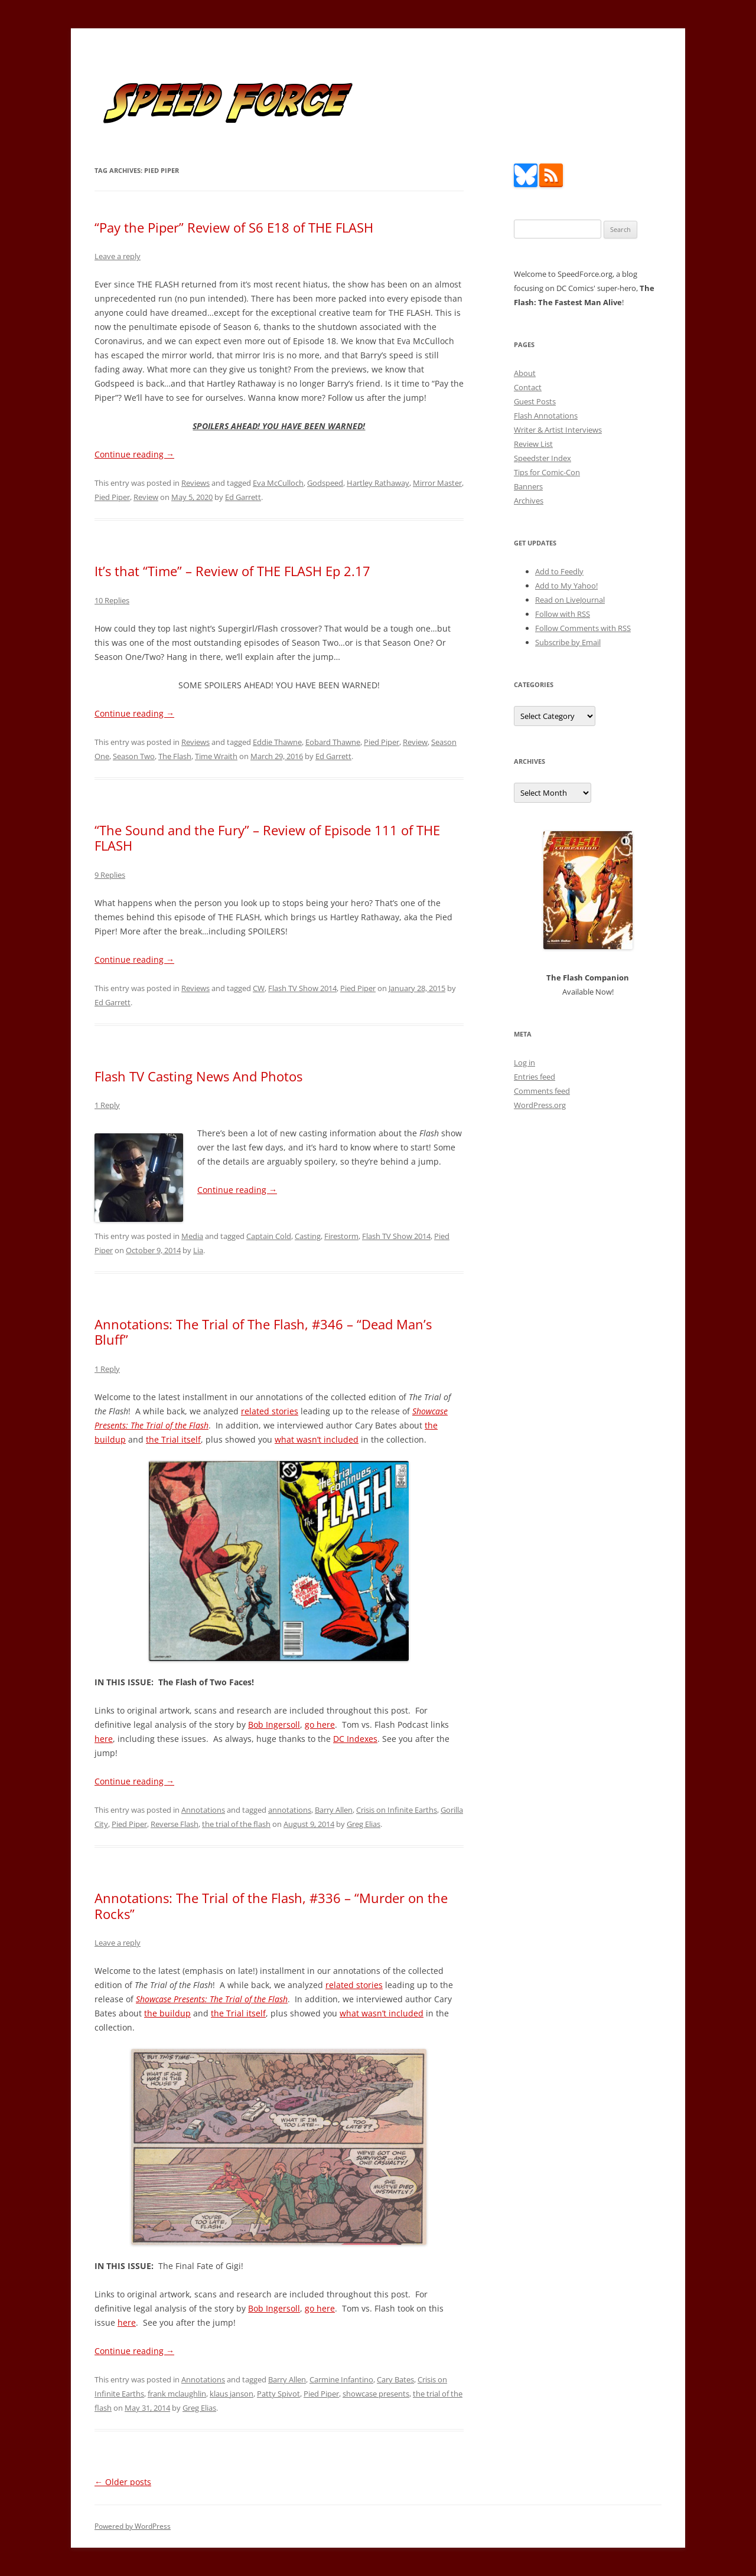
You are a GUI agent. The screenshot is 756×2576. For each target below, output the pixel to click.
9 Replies (109, 874)
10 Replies (111, 600)
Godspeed (325, 483)
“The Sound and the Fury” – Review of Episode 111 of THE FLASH (267, 837)
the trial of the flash (236, 1824)
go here (320, 1724)
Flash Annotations (546, 415)
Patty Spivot (278, 2393)
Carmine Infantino (341, 2379)
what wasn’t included (317, 1439)
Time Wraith (216, 756)
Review (145, 497)
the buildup (167, 2013)
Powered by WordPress (132, 2526)
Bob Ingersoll (274, 1724)
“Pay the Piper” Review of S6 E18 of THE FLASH (233, 227)
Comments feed (542, 1091)
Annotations (203, 1809)
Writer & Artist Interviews (558, 429)
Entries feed (534, 1076)
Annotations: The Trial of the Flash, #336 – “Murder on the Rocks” (271, 1905)
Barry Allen (334, 1809)
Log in (524, 1062)
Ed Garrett (243, 497)
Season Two (134, 756)
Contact (528, 387)
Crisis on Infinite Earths (396, 1809)
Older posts (122, 2481)
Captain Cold (268, 1236)
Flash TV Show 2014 (302, 988)
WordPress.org (540, 1105)
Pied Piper (112, 497)
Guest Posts (535, 401)
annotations (289, 1809)
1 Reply (107, 1105)
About (525, 373)
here (103, 1738)
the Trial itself (173, 1439)
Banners (528, 486)
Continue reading (134, 454)
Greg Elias (363, 1824)
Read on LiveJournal (570, 599)
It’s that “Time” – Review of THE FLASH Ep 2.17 (232, 571)
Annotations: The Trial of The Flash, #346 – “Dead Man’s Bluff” (263, 1331)
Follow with (562, 614)
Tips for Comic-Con (547, 472)
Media (192, 1236)
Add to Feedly (559, 571)
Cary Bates (395, 2379)
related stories (269, 1411)
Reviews (195, 483)
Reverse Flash (174, 1824)
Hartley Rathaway (378, 483)
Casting (308, 1236)
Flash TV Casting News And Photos (198, 1076)
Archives (528, 500)
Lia (198, 1250)
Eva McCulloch (278, 483)
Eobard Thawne (332, 742)
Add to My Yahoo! (566, 585)
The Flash (174, 756)
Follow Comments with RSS (583, 628)
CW (259, 988)
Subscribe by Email (568, 642)
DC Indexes (355, 1738)
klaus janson (231, 2393)
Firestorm (341, 1236)
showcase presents (376, 2393)
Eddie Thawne (277, 742)
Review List (533, 444)
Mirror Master (437, 483)
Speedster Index (542, 458)
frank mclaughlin (177, 2393)
